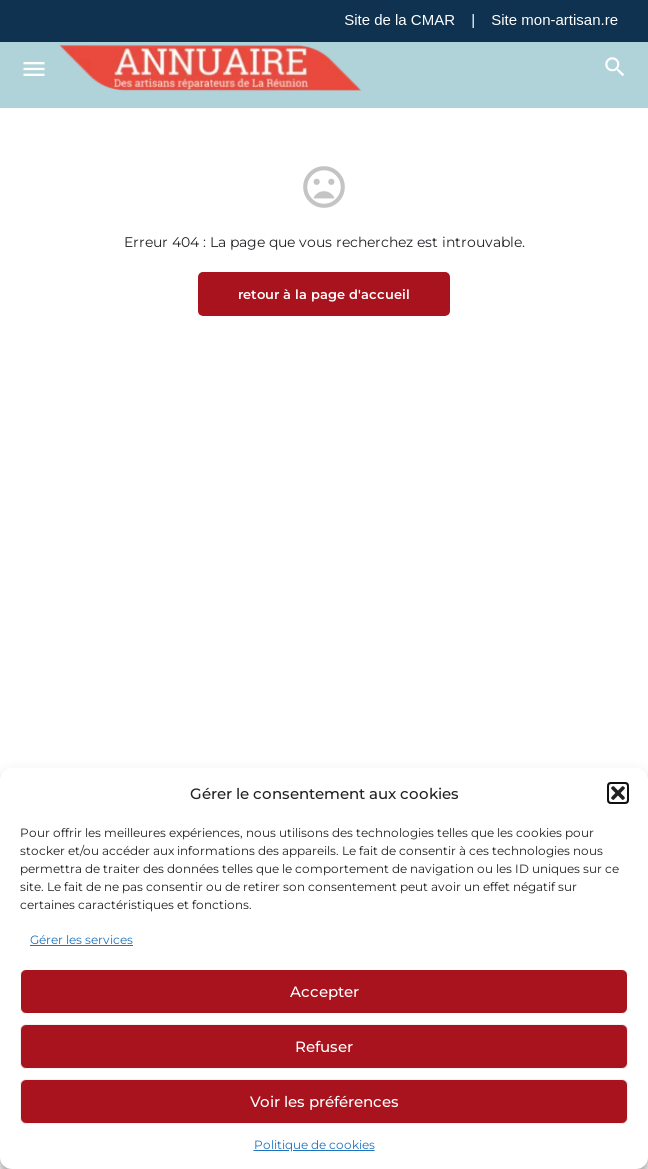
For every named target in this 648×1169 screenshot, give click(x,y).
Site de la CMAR (399, 19)
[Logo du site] (213, 68)
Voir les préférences (324, 1101)
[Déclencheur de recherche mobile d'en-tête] (615, 67)
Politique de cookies (314, 1144)
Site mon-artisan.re (554, 19)
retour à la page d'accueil (324, 294)
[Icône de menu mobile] (34, 68)
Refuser (324, 1046)
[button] (618, 793)
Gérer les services (81, 939)
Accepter (324, 991)
